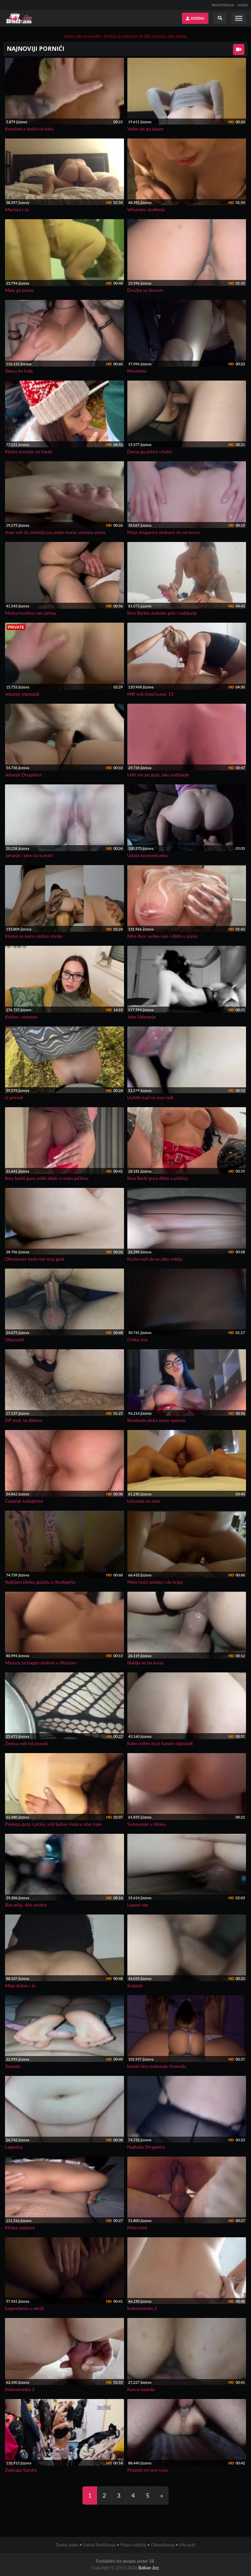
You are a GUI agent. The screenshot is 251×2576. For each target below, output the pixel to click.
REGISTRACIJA (223, 5)
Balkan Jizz (148, 2567)
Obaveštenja (163, 2544)
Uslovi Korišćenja (99, 2544)
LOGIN (242, 5)
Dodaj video (67, 2544)
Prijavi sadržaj (133, 2544)
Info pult (187, 2544)
